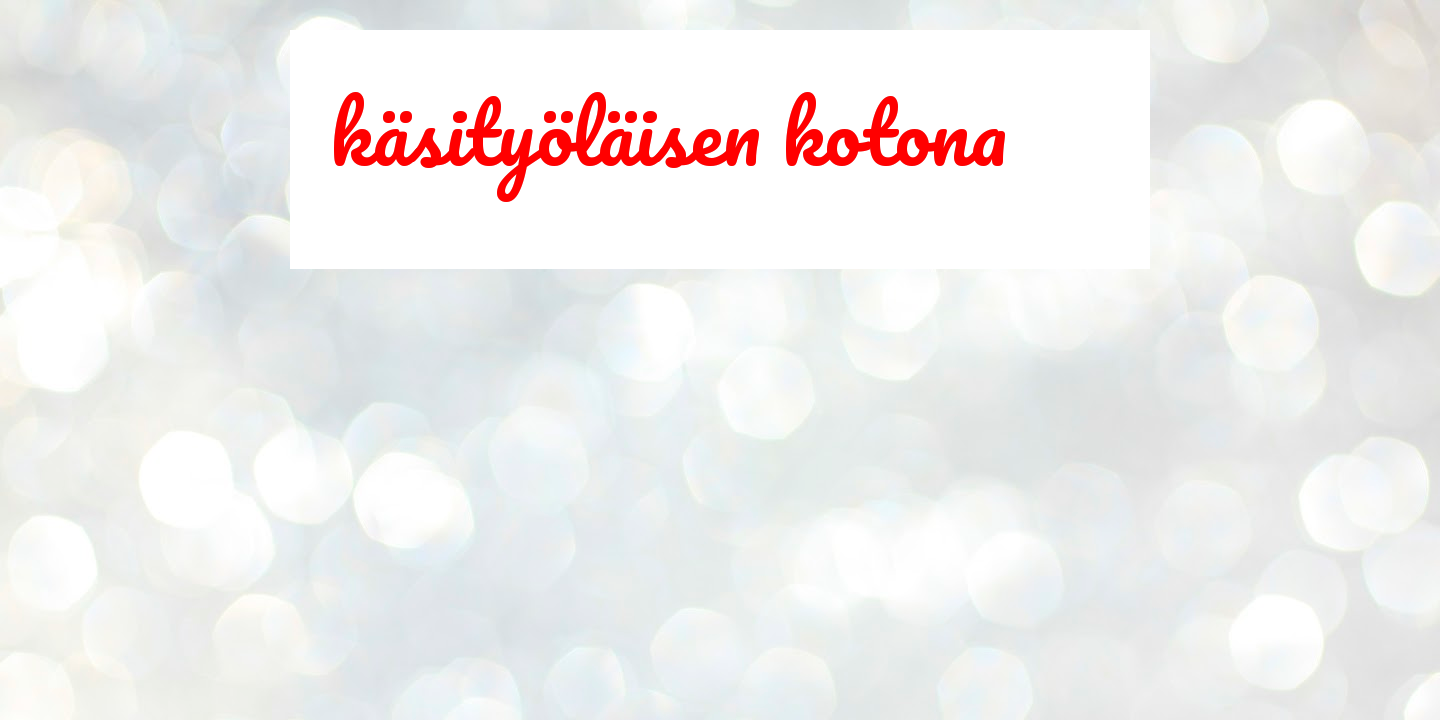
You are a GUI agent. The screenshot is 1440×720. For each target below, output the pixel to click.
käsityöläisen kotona (668, 132)
